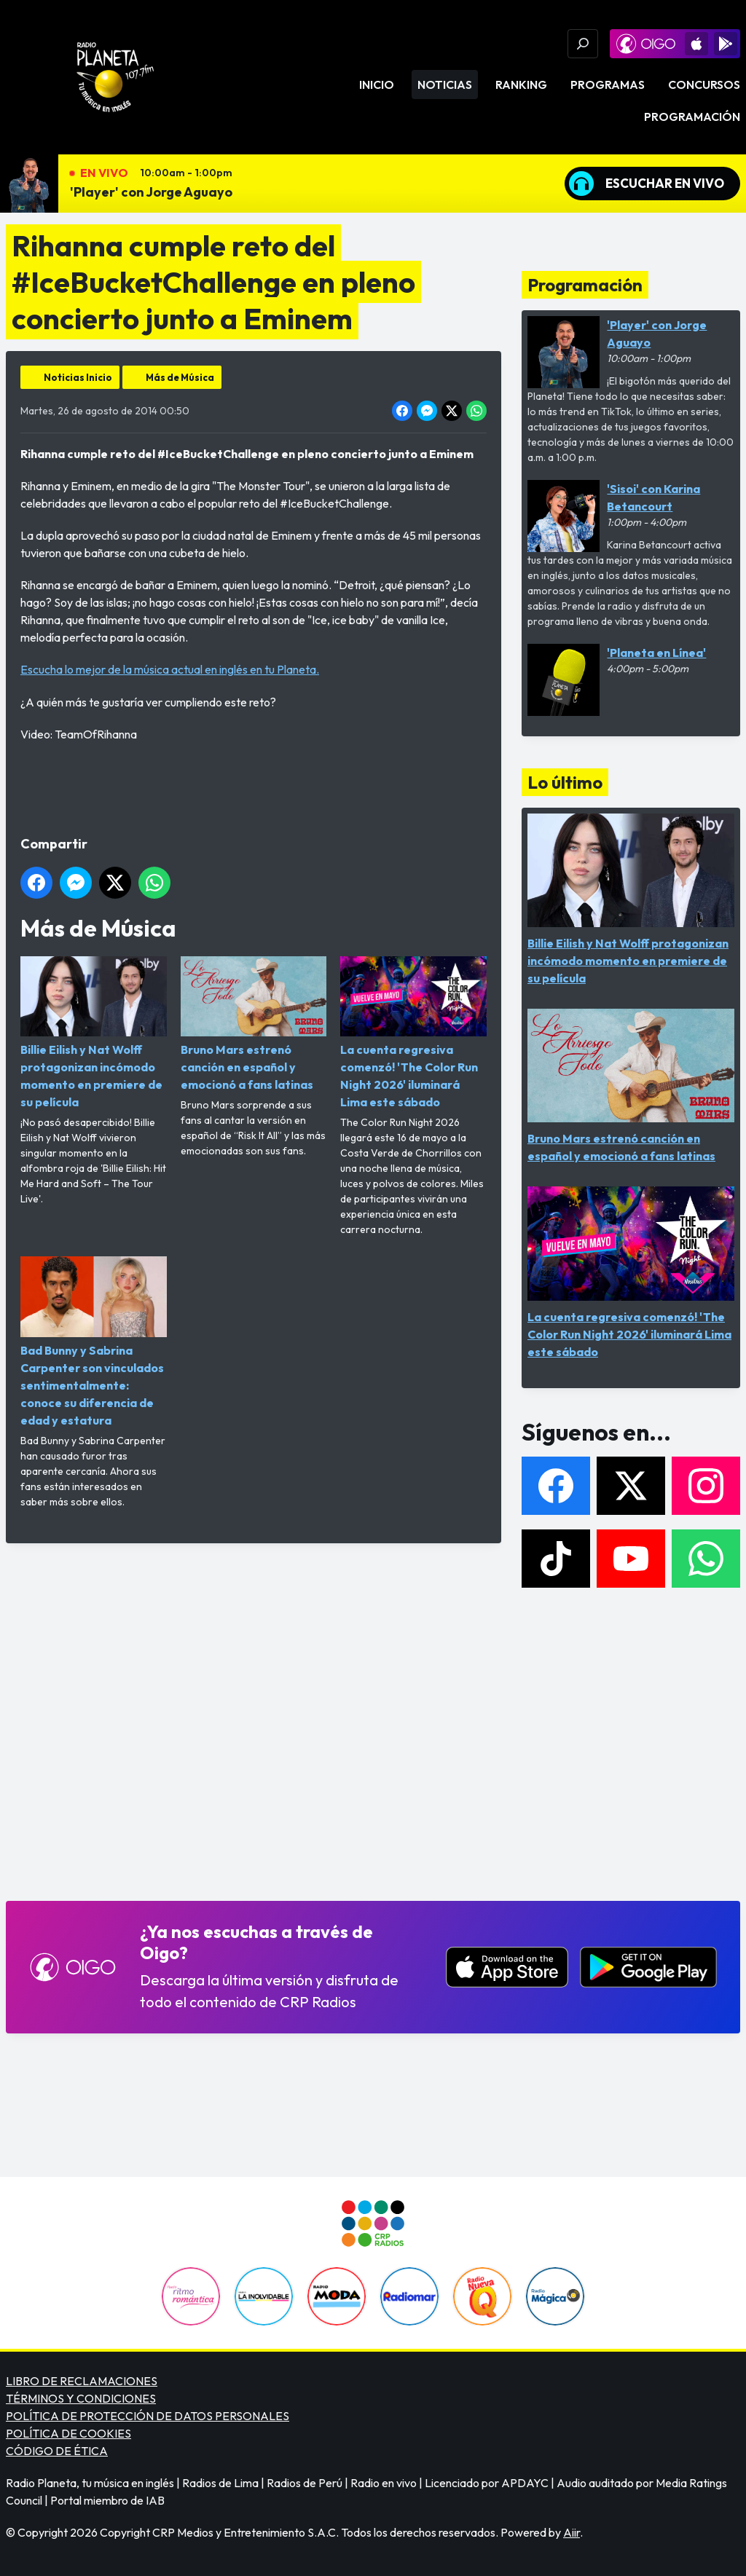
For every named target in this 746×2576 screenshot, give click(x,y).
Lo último (564, 782)
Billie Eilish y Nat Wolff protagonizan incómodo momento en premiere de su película (93, 1032)
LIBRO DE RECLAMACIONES (81, 2381)
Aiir (571, 2532)
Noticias (444, 84)
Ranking (521, 84)
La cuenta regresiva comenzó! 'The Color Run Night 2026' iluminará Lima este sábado (413, 1032)
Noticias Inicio (78, 377)
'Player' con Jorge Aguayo (151, 192)
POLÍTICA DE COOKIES (68, 2433)
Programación (692, 116)
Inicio (376, 84)
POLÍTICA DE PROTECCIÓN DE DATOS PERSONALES (147, 2415)
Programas (607, 84)
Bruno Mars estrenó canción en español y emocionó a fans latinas (254, 1024)
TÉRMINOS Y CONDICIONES (81, 2398)
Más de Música (180, 377)
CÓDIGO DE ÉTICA (57, 2450)
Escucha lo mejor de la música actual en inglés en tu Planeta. (169, 669)
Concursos (704, 84)
